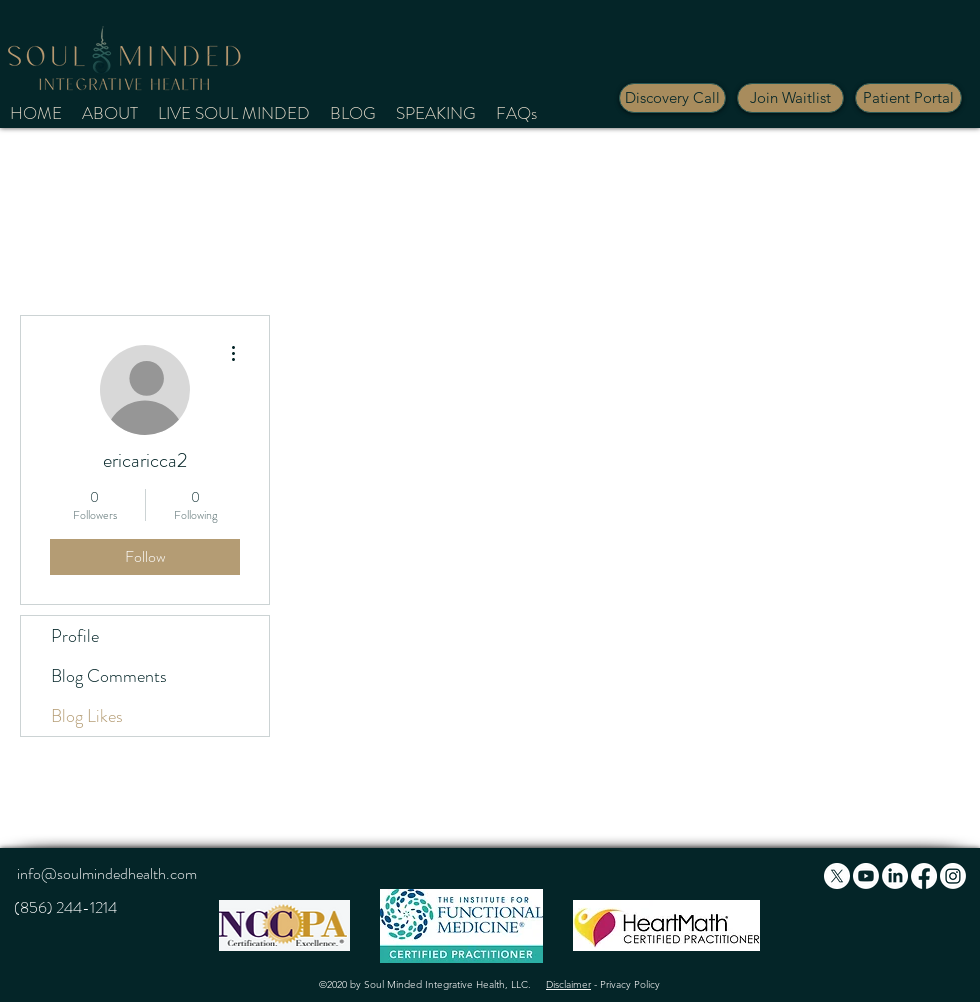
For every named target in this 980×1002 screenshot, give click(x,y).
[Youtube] (866, 876)
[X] (837, 876)
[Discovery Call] (672, 98)
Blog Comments (109, 676)
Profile (75, 636)
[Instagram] (953, 876)
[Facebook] (924, 876)
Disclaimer (568, 984)
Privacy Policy (630, 984)
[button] (790, 98)
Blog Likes (87, 716)
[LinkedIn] (895, 876)
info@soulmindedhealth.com (107, 873)
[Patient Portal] (908, 98)
